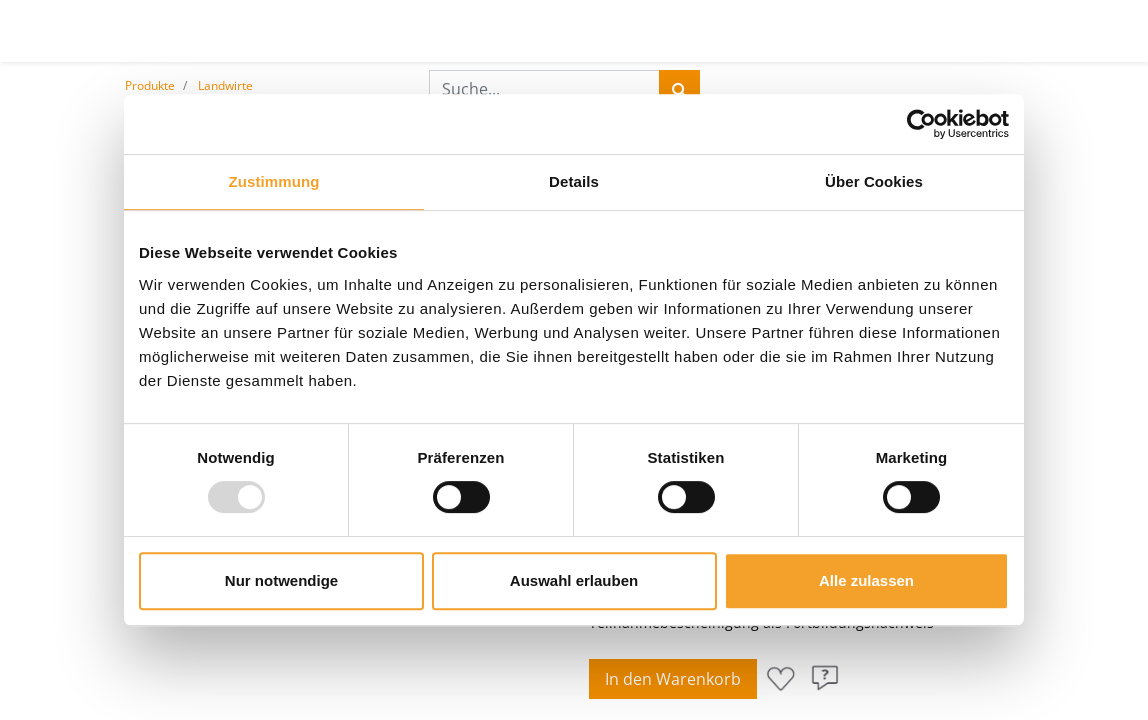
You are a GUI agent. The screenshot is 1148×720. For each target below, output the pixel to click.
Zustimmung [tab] (274, 181)
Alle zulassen (866, 580)
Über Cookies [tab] (874, 181)
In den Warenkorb (673, 679)
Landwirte (225, 85)
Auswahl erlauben (574, 580)
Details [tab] (574, 181)
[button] (781, 678)
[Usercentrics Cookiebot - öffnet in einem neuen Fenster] (921, 124)
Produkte (150, 85)
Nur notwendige (281, 580)
